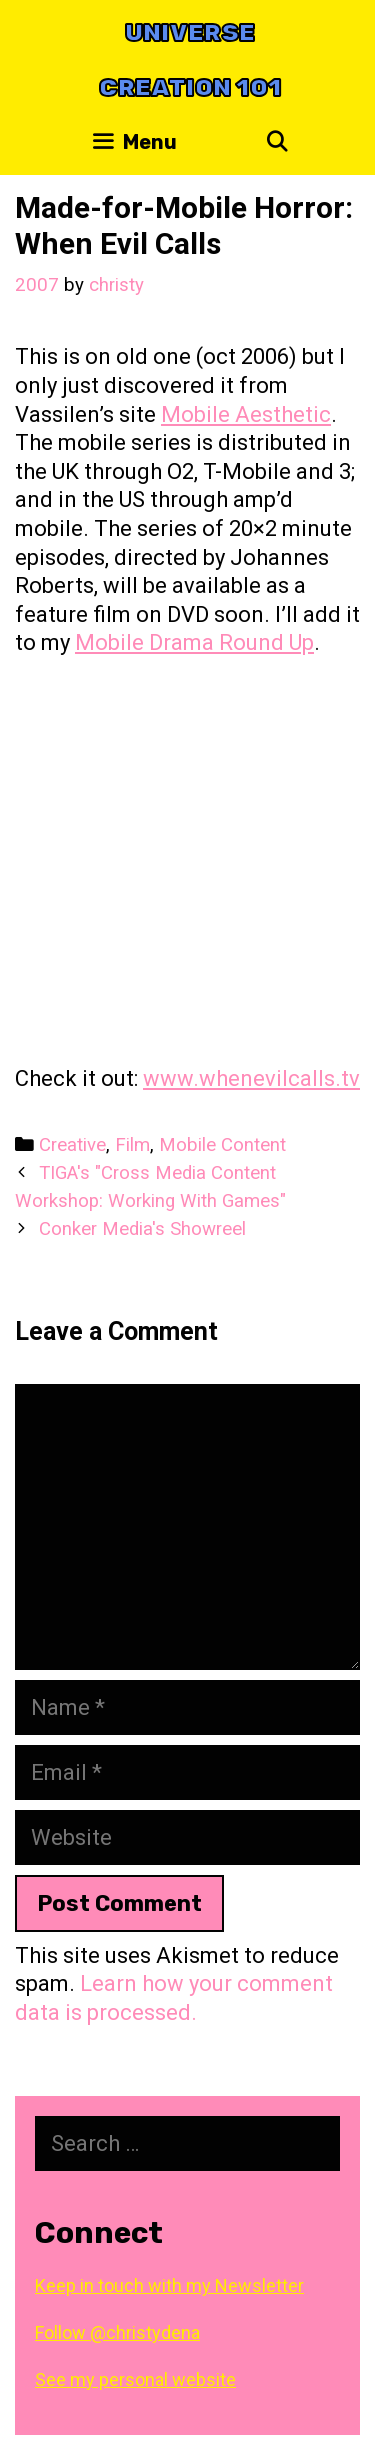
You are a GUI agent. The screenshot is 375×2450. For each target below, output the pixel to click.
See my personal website (135, 2379)
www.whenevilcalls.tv (251, 1078)
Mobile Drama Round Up (194, 642)
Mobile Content (222, 1145)
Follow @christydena (117, 2332)
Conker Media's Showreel (142, 1229)
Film (132, 1145)
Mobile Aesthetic (246, 414)
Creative (72, 1145)
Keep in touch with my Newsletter (169, 2285)
